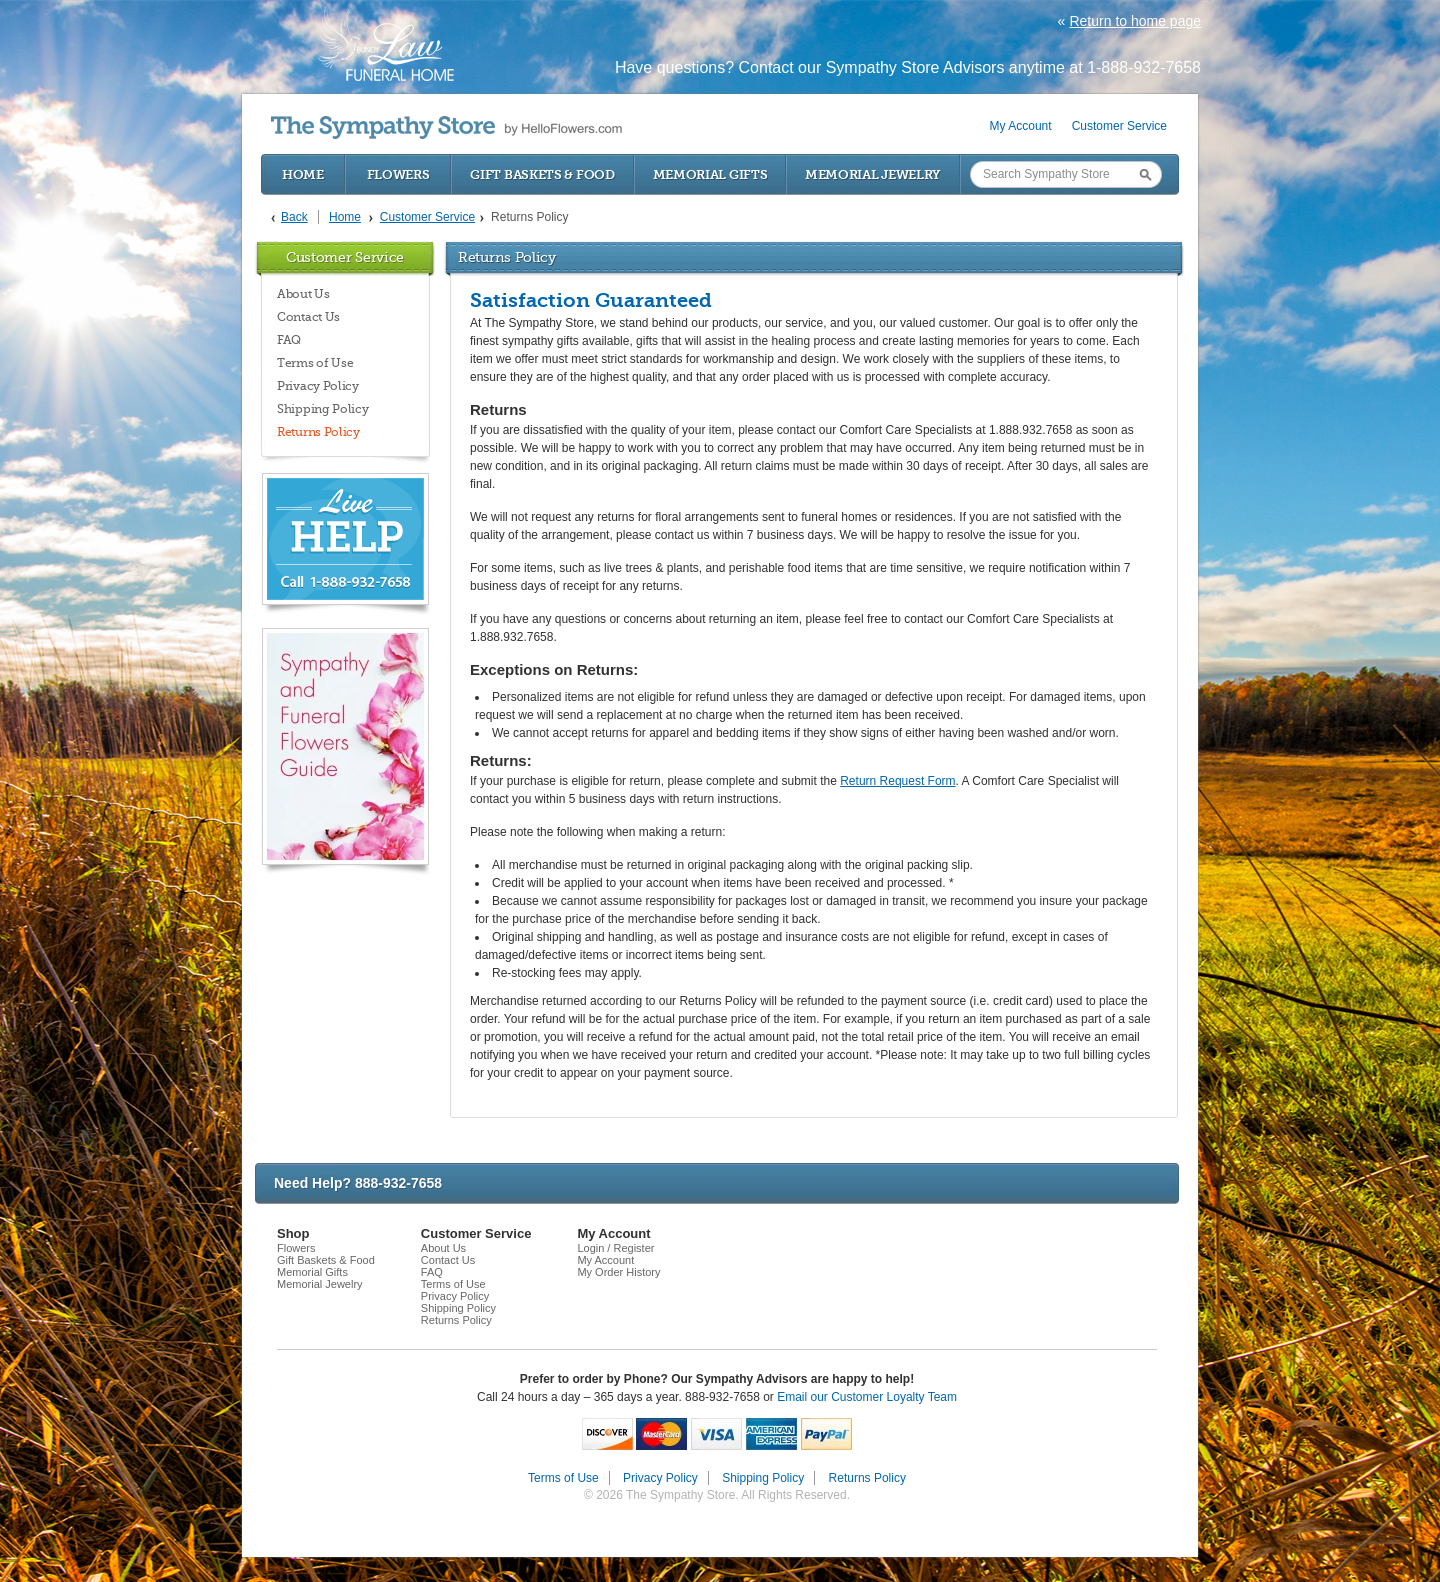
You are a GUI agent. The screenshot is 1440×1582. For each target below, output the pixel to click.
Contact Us (308, 317)
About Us (303, 294)
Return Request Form (897, 781)
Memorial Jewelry (873, 174)
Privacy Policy (318, 386)
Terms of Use (315, 363)
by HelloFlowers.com (446, 127)
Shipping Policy (323, 409)
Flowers (398, 174)
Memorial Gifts (710, 174)
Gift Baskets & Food (542, 174)
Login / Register (615, 1248)
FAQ (289, 340)
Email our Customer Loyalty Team (867, 1397)
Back (294, 217)
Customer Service (1119, 126)
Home (303, 174)
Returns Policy (318, 432)
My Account (1021, 126)
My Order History (618, 1272)
